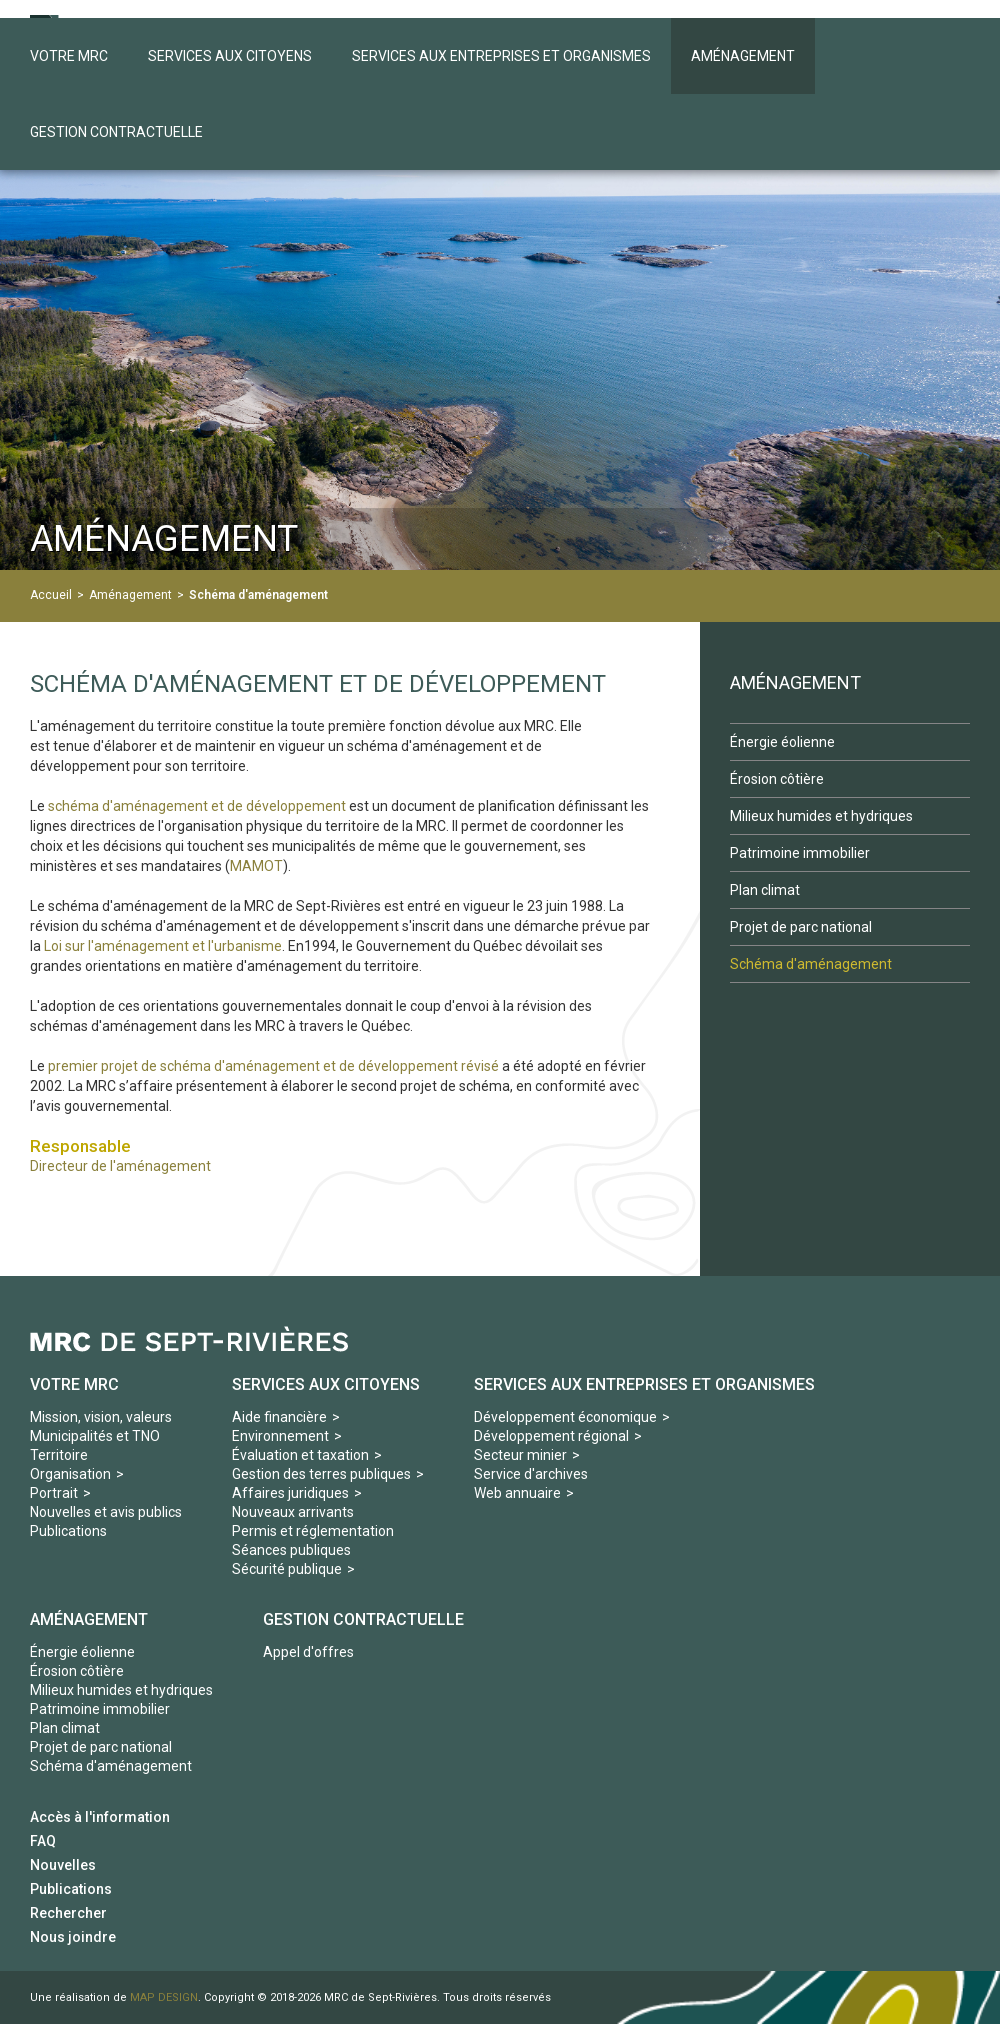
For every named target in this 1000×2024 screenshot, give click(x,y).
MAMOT (256, 866)
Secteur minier (520, 1455)
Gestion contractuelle (363, 1619)
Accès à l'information (100, 1817)
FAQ (43, 1841)
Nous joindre (73, 1937)
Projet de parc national (101, 1747)
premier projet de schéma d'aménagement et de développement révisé (272, 1066)
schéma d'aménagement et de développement (197, 806)
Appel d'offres (308, 1652)
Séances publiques (291, 1550)
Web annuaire (517, 1493)
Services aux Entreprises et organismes (644, 1384)
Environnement (280, 1436)
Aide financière (279, 1417)
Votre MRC (74, 1384)
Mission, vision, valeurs (101, 1417)
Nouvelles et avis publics (106, 1512)
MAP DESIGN (164, 1997)
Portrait (54, 1493)
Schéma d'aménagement (258, 595)
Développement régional (551, 1436)
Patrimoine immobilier (100, 1709)
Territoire (59, 1455)
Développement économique (565, 1417)
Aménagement (130, 595)
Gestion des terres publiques (321, 1474)
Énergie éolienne (82, 1652)
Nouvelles (63, 1865)
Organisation (70, 1474)
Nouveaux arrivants (293, 1512)
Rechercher (68, 1913)
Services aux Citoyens (326, 1384)
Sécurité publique (287, 1569)
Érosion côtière (77, 1671)
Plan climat (65, 1728)
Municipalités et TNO (95, 1436)
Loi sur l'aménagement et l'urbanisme (163, 946)
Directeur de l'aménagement (120, 1166)
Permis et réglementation (313, 1531)
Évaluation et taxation (300, 1455)
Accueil (51, 595)
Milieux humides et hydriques (121, 1690)
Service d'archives (531, 1474)
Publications (68, 1531)
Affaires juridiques (290, 1493)
